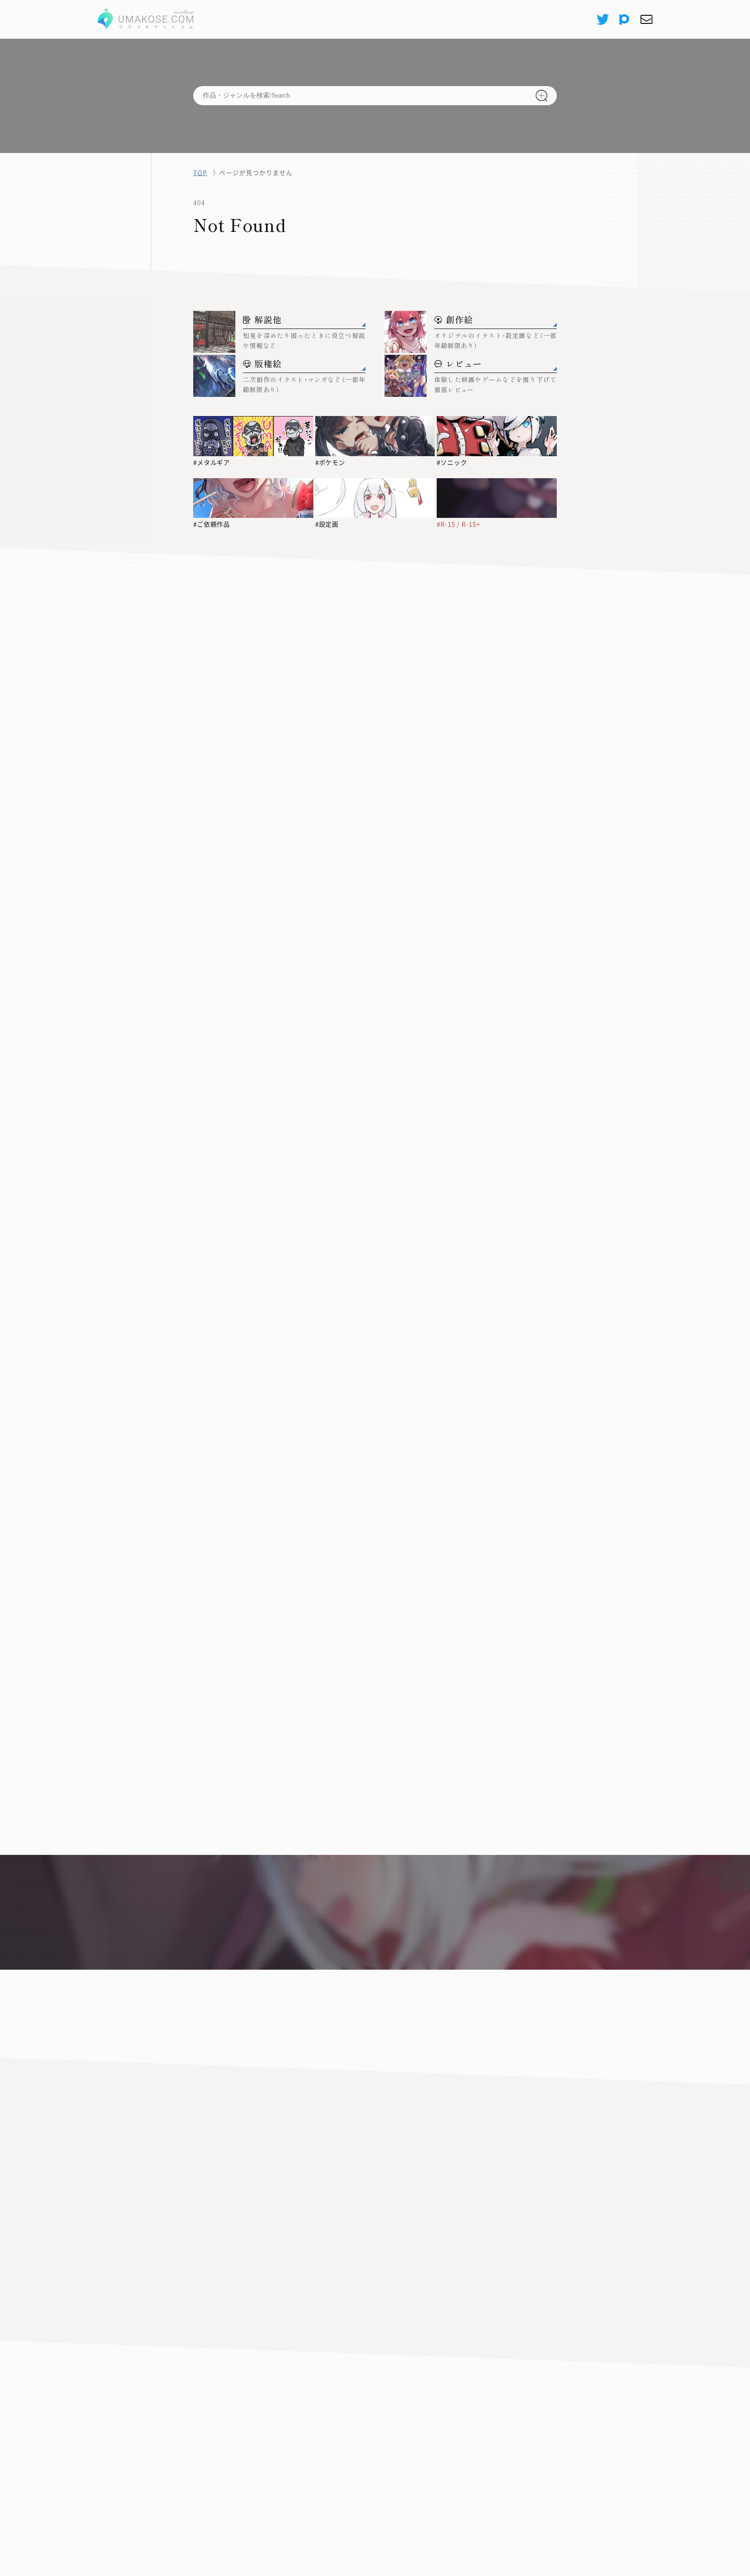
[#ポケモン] (375, 436)
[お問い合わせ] (646, 19)
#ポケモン (330, 462)
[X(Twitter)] (602, 19)
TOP (200, 172)
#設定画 (327, 524)
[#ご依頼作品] (253, 498)
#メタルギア (212, 462)
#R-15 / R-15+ (459, 524)
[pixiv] (624, 19)
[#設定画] (375, 498)
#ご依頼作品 (212, 524)
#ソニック (452, 462)
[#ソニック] (497, 436)
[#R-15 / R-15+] (497, 498)
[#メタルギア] (253, 436)
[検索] (541, 95)
